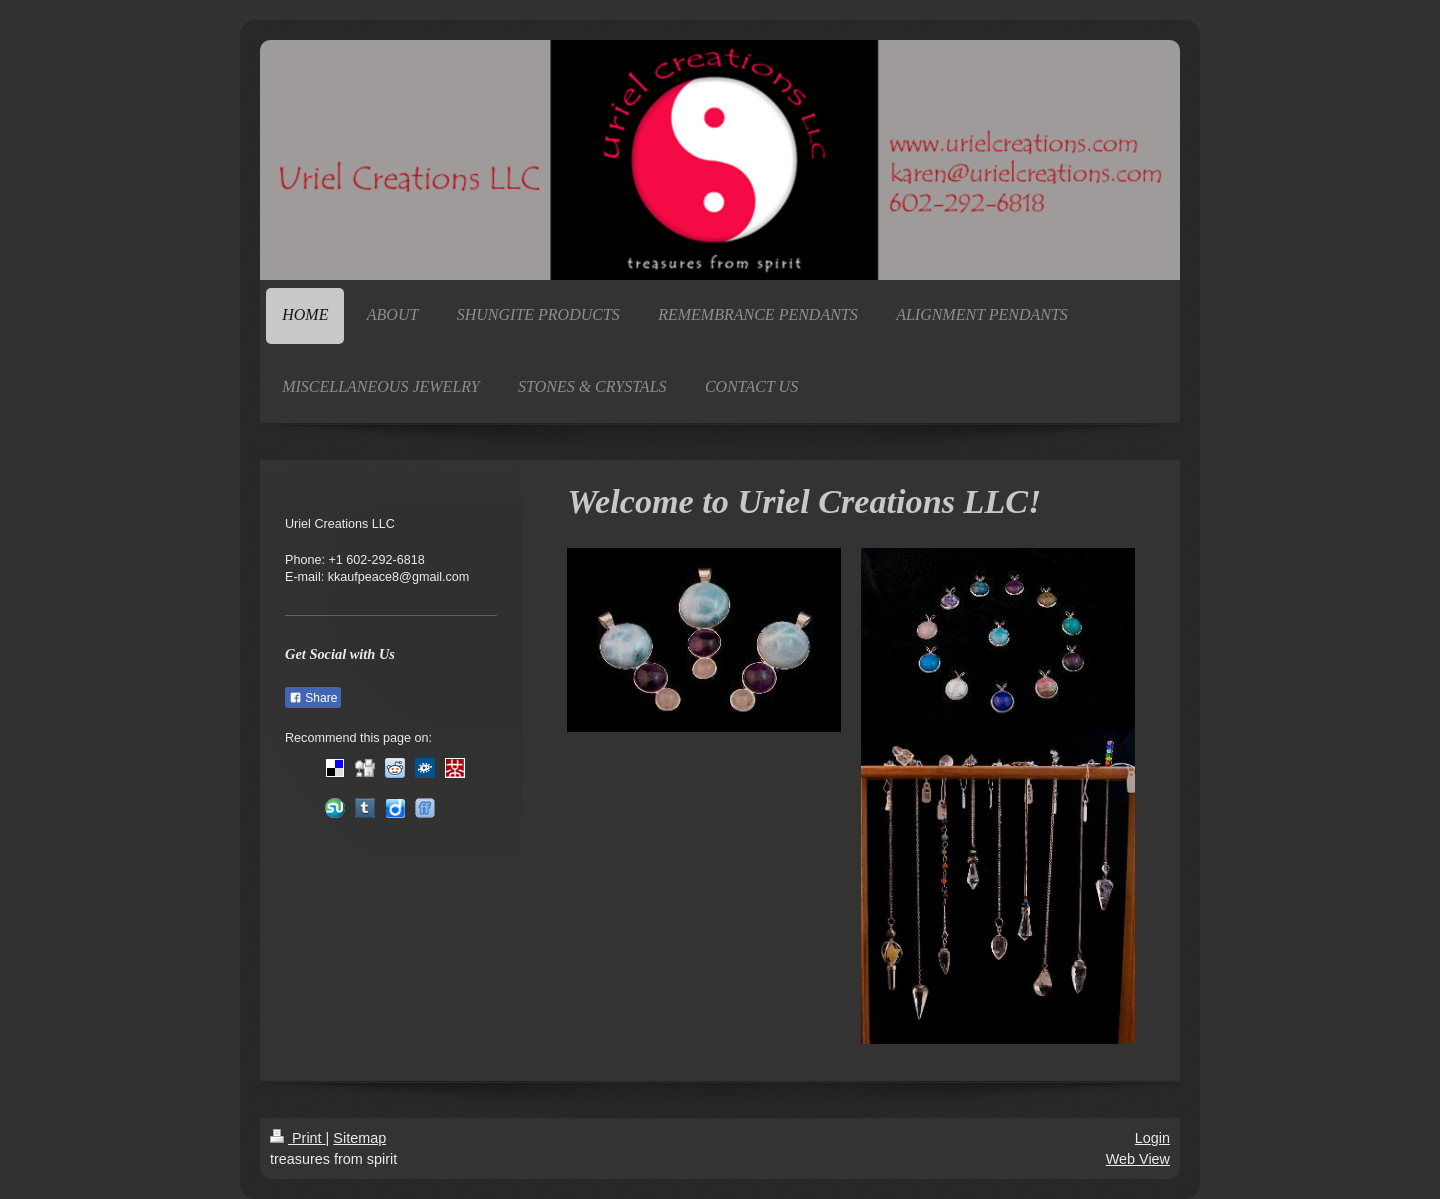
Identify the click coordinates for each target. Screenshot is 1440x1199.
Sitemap (359, 1138)
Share (313, 698)
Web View (1138, 1159)
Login (1152, 1138)
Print (298, 1138)
